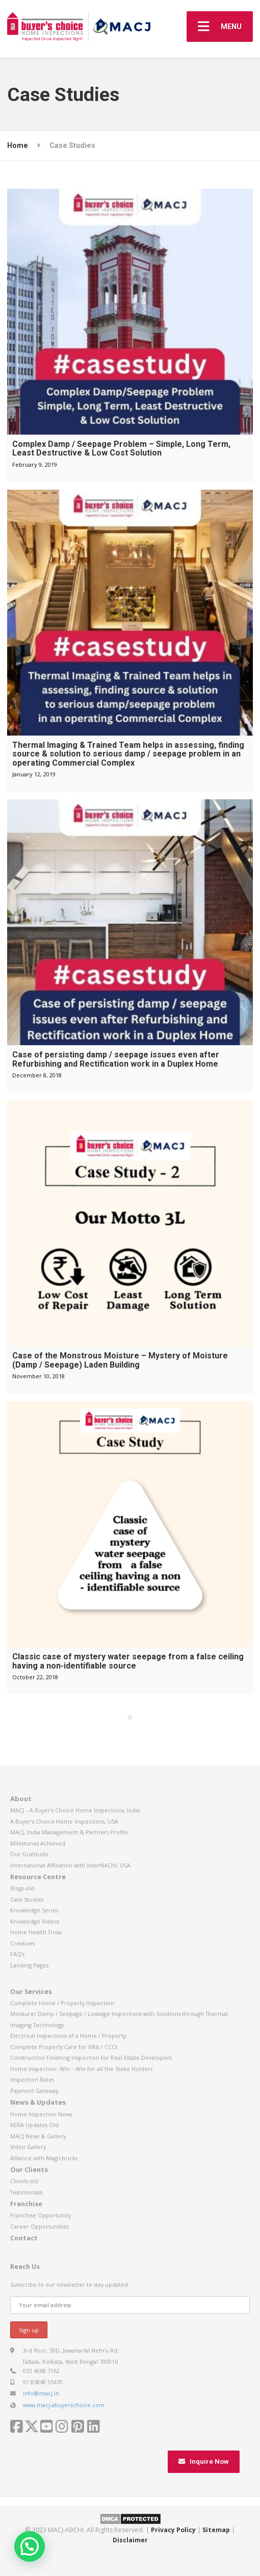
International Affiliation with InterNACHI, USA (70, 1865)
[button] (29, 2546)
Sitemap (216, 2530)
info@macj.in (41, 2393)
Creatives (22, 1943)
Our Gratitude (29, 1854)
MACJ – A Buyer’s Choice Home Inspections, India (75, 1810)
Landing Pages (29, 1965)
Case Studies (26, 1899)
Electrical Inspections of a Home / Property (68, 2035)
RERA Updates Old (34, 2125)
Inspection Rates (32, 2079)
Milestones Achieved (37, 1843)
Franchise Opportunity (40, 2215)
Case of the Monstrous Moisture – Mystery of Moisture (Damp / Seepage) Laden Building (120, 1360)
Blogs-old (22, 1888)
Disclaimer (130, 2540)
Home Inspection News (41, 2114)
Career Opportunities (39, 2226)
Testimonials (26, 2192)
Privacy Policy (173, 2530)
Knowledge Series (34, 1910)
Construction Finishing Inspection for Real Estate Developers (91, 2057)
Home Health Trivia (36, 1932)
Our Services (31, 1991)
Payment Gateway (34, 2090)
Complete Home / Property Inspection (62, 2003)
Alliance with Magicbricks (43, 2158)
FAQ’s (17, 1954)
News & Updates (38, 2102)
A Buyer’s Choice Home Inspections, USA (64, 1821)
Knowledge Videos (34, 1921)
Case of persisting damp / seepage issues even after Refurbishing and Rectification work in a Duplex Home (115, 1059)
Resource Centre (38, 1876)
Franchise (26, 2203)
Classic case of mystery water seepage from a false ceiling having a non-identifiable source (128, 1661)
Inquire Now (203, 2461)
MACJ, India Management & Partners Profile (69, 1832)
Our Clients (29, 2169)
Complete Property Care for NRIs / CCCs (63, 2047)
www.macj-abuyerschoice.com (64, 2405)
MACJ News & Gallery (38, 2136)
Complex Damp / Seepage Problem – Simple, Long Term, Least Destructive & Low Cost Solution (121, 448)
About (21, 1798)
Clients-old (24, 2181)
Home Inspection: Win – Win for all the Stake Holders (81, 2069)
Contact (24, 2237)
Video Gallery (28, 2147)
